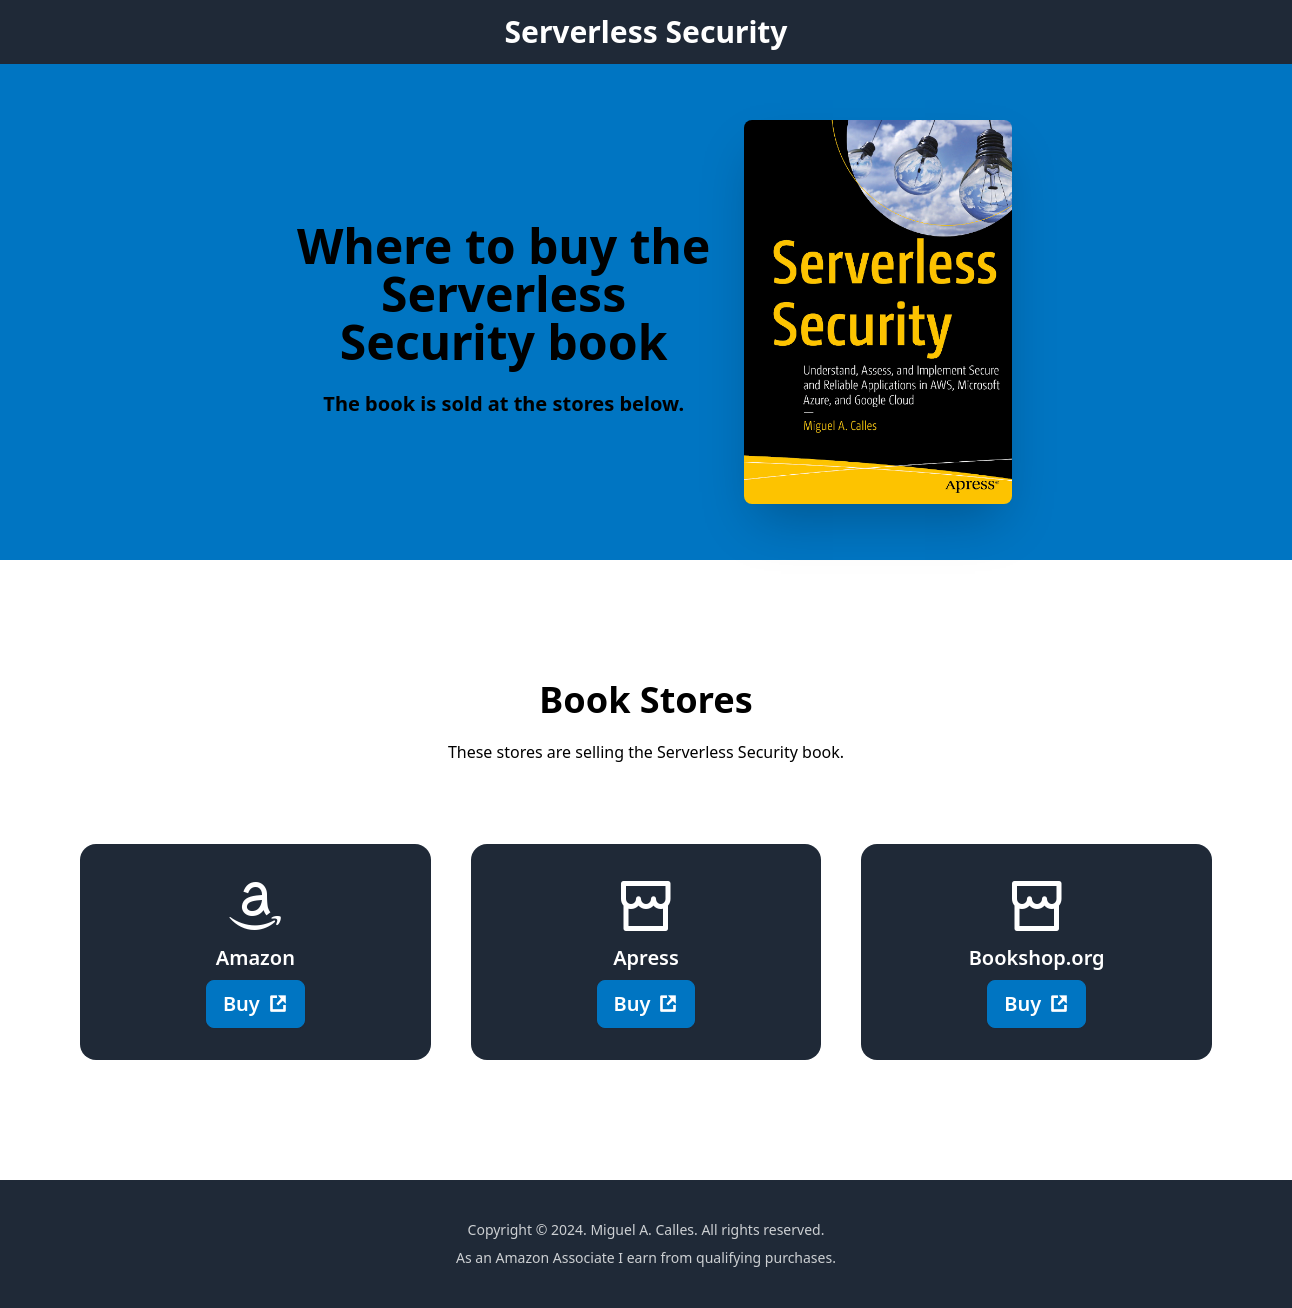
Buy (255, 1004)
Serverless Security (645, 32)
